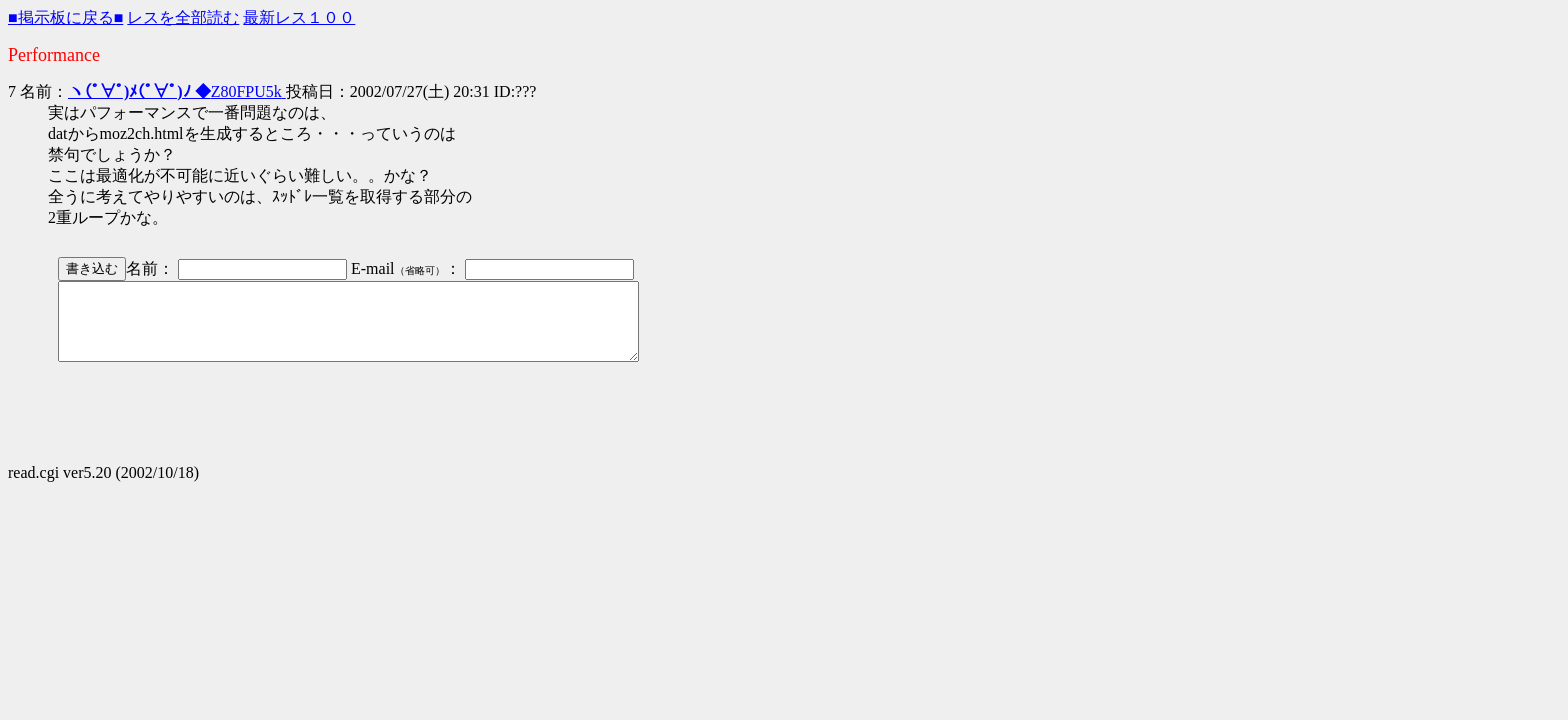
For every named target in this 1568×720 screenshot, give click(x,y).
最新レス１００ (299, 17)
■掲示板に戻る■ (65, 17)
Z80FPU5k (177, 91)
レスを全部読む (183, 17)
